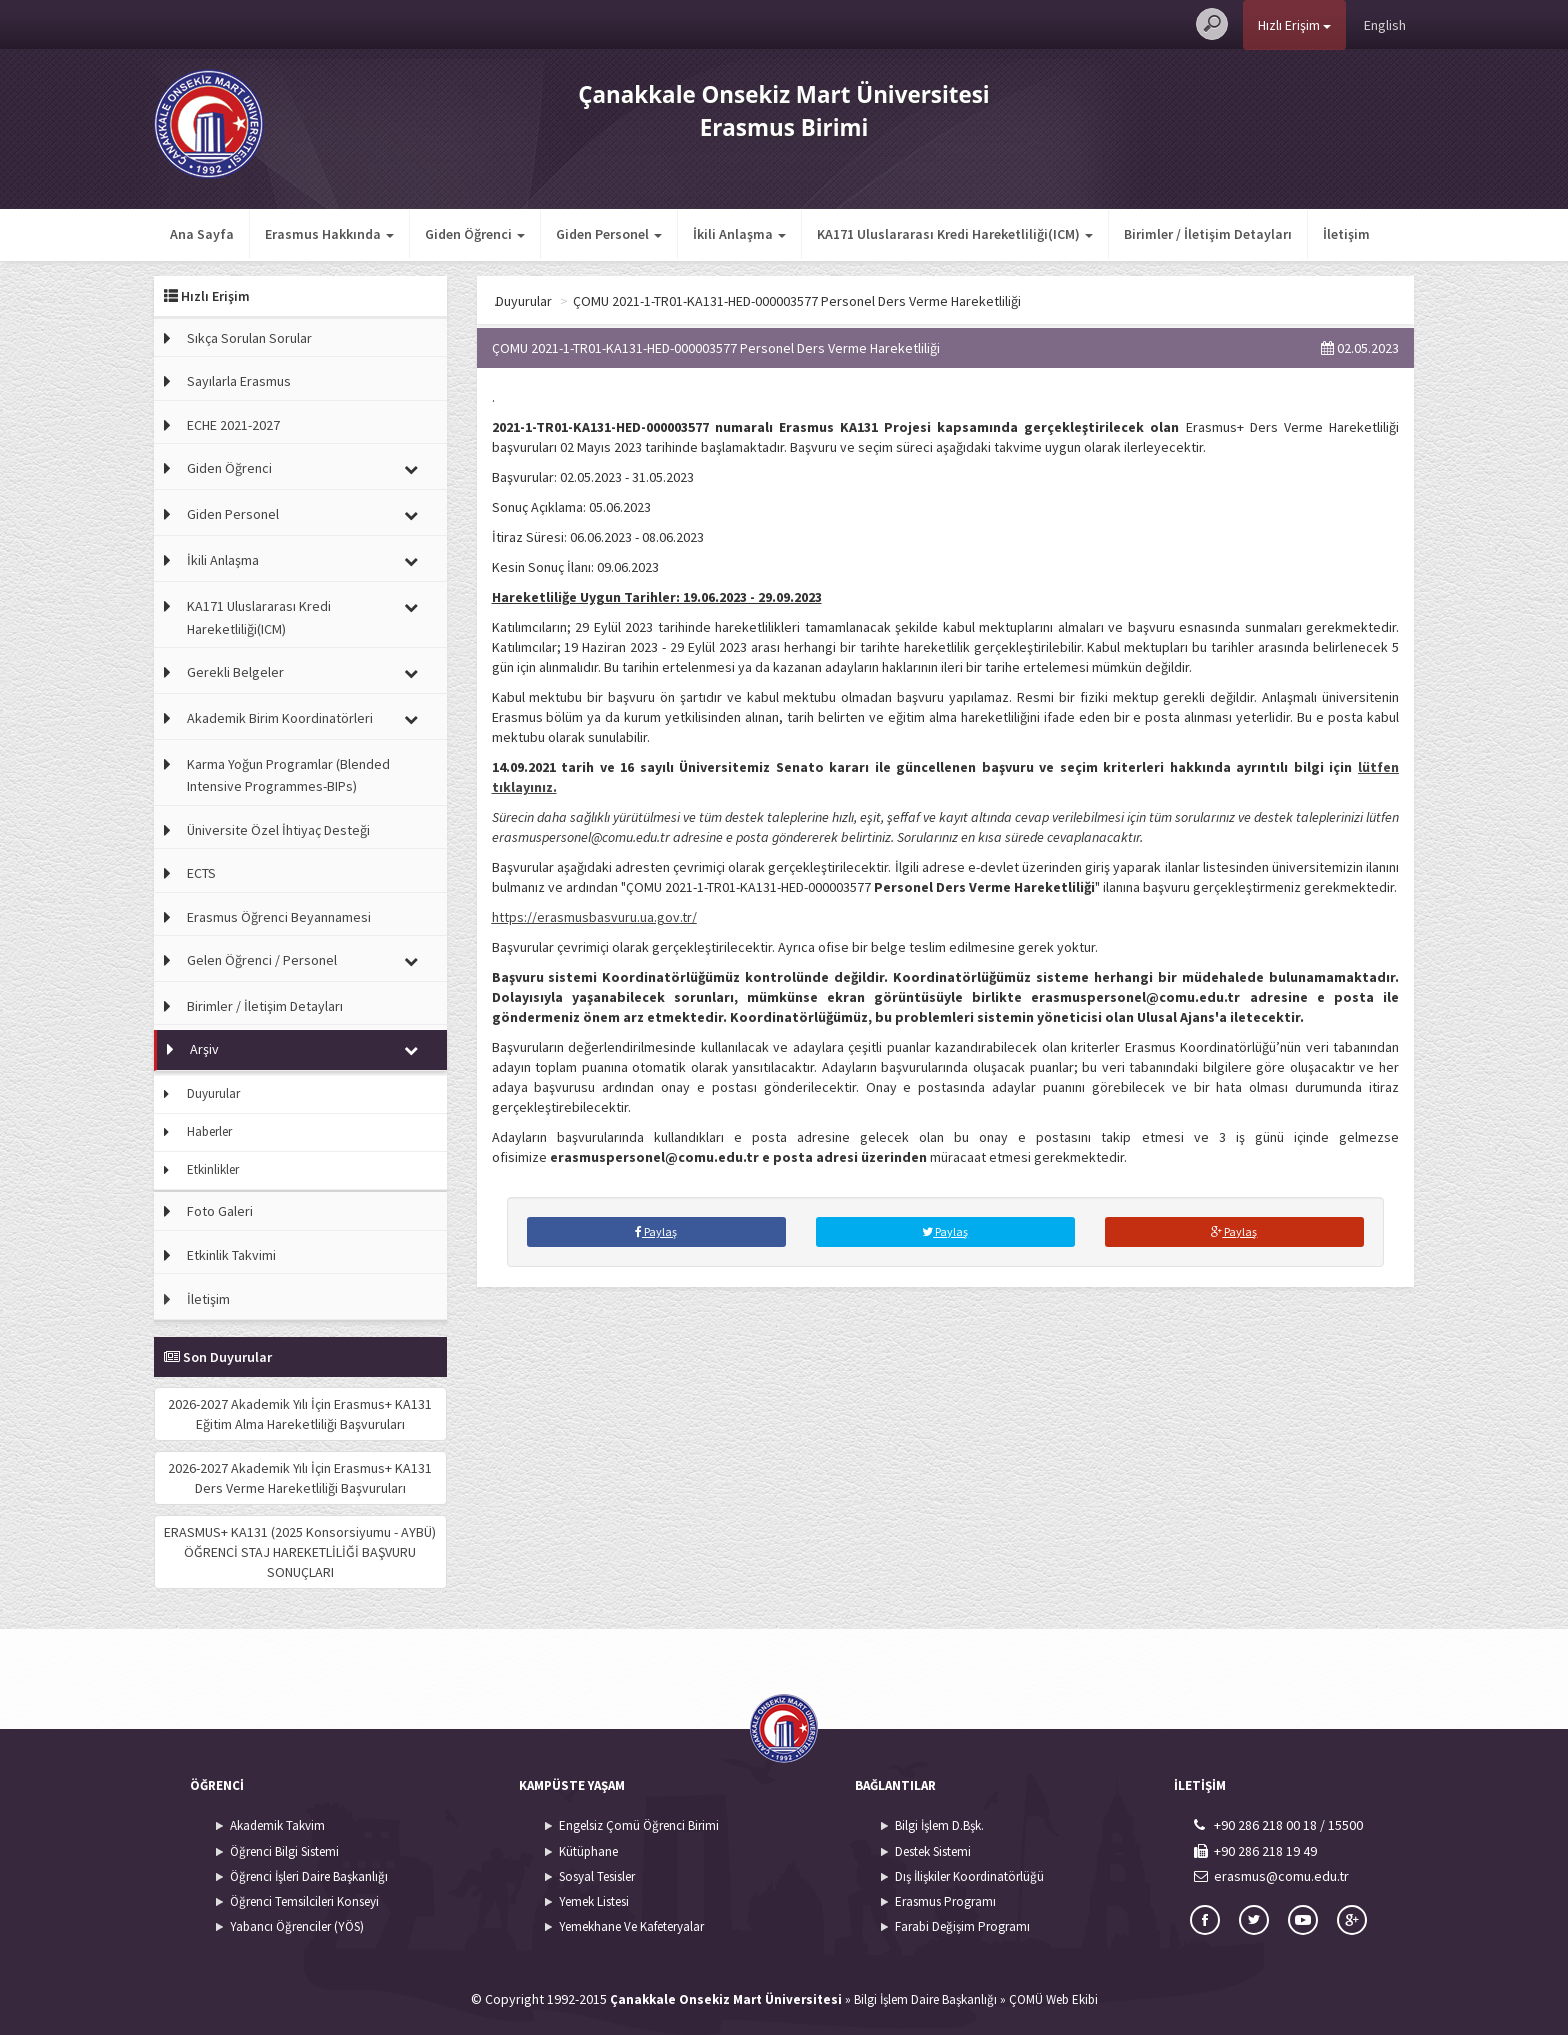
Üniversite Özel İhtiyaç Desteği (278, 830)
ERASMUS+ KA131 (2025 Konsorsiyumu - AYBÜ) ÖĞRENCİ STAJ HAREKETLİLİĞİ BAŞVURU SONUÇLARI (300, 1552)
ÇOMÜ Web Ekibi (1053, 1999)
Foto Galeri (220, 1211)
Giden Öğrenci (229, 468)
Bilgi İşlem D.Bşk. (939, 1825)
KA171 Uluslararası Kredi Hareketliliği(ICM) (259, 617)
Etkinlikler (213, 1169)
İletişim (1346, 234)
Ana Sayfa (202, 234)
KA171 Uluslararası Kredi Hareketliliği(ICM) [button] (955, 234)
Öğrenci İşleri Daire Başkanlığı (309, 1876)
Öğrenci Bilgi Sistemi (284, 1851)
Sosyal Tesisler (597, 1876)
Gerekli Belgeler (235, 672)
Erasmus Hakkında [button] (329, 234)
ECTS (201, 873)
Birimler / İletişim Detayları (1208, 234)
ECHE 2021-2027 (233, 425)
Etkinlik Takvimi (231, 1255)
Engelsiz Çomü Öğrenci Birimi (639, 1825)
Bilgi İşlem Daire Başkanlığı (925, 1999)
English (1385, 25)
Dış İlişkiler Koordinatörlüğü (969, 1876)
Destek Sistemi (933, 1851)
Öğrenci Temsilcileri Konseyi (304, 1901)
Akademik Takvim (277, 1825)
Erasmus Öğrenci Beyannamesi (279, 917)
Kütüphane (588, 1851)
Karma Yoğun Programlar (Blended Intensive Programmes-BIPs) (288, 775)
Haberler (209, 1131)
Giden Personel (233, 514)
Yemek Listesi (594, 1901)
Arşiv (204, 1049)
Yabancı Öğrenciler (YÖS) (297, 1926)
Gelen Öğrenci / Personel (262, 960)
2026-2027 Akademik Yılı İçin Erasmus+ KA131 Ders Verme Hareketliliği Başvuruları (300, 1478)
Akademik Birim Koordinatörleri (280, 718)
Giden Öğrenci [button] (475, 234)
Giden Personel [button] (609, 234)
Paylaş (656, 1231)
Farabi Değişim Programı (962, 1926)
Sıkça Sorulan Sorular (249, 338)
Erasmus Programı (945, 1901)
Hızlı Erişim (1294, 25)
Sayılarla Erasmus (239, 381)
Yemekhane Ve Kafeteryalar (631, 1926)
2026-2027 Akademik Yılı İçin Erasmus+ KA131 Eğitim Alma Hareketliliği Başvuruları (300, 1414)
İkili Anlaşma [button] (739, 234)
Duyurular (213, 1093)
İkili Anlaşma (223, 560)
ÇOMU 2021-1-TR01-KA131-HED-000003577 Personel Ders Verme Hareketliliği (926, 301)
